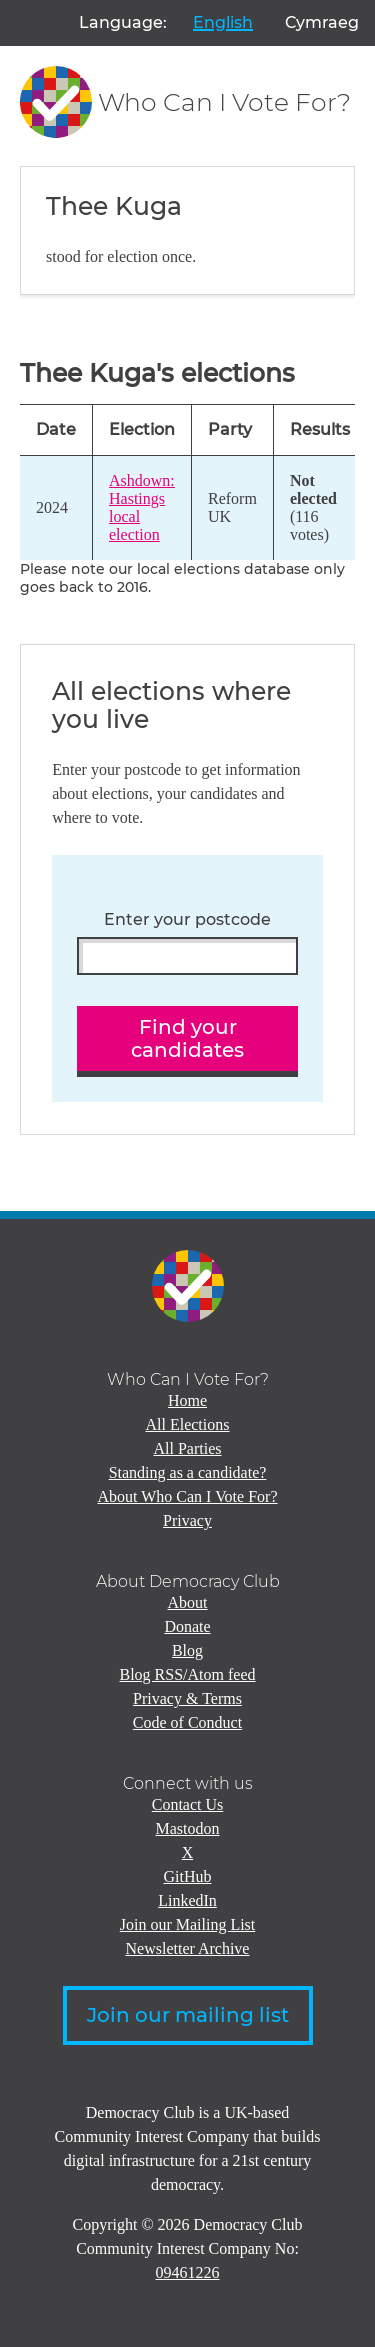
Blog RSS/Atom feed (187, 1674)
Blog (187, 1650)
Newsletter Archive (188, 1948)
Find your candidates (187, 1038)
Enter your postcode (187, 920)
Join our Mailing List (188, 1924)
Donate (187, 1626)
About (188, 1602)
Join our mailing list (188, 2015)
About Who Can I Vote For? (188, 1496)
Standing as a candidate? (188, 1472)
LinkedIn (187, 1900)
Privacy (187, 1520)
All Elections (188, 1424)
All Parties (188, 1448)
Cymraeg (322, 22)
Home (187, 1400)
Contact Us (188, 1804)
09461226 (188, 2272)
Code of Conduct (187, 1722)
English (223, 22)
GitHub (188, 1876)
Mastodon (188, 1828)
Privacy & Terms (187, 1698)
